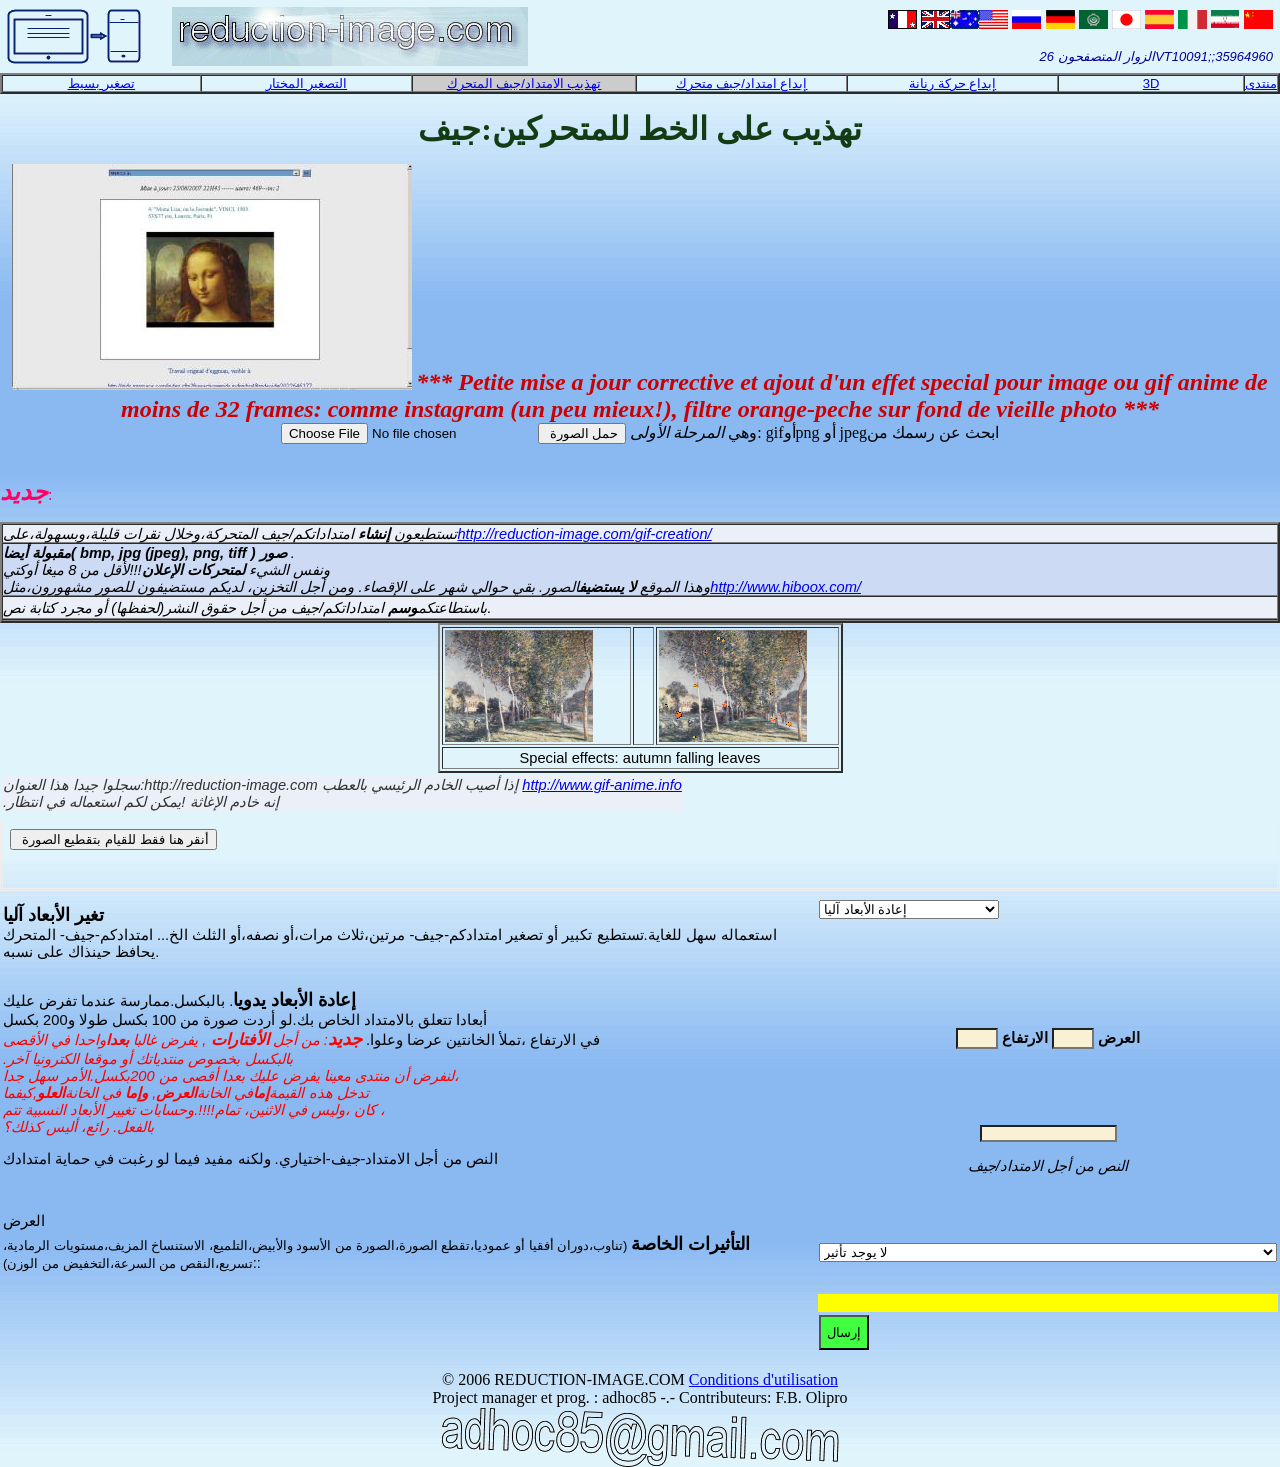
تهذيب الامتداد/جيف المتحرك (524, 83)
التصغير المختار (307, 83)
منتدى (1261, 83)
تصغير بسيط (102, 83)
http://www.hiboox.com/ (785, 587)
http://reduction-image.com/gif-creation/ (584, 534)
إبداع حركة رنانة (952, 83)
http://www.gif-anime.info (602, 785)
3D (1151, 83)
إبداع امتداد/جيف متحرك (742, 83)
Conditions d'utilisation (763, 1379)
